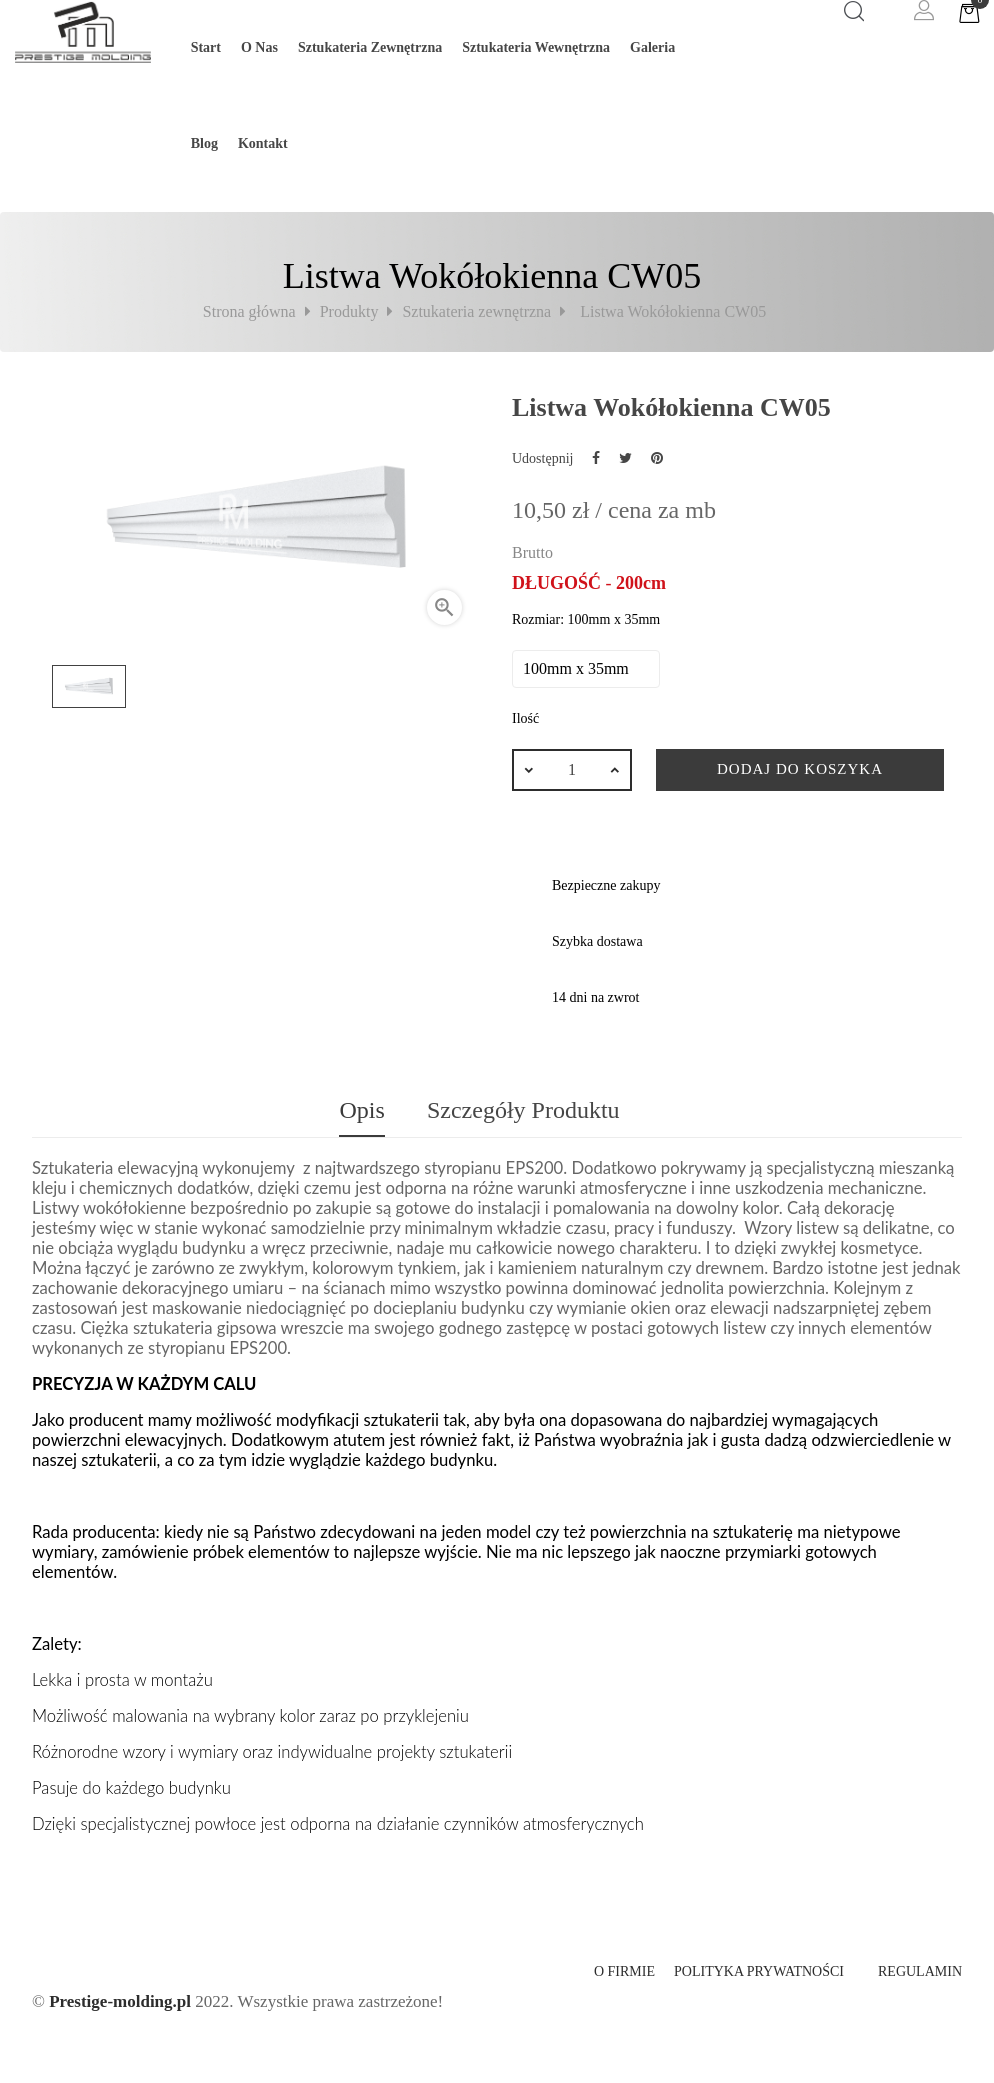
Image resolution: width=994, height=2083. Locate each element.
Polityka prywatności (759, 1971)
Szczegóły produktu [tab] (523, 1110)
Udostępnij (596, 458)
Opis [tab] (361, 1110)
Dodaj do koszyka (800, 769)
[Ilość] (572, 770)
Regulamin (920, 1971)
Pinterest (657, 458)
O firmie (624, 1971)
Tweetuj (625, 458)
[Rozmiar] (586, 669)
